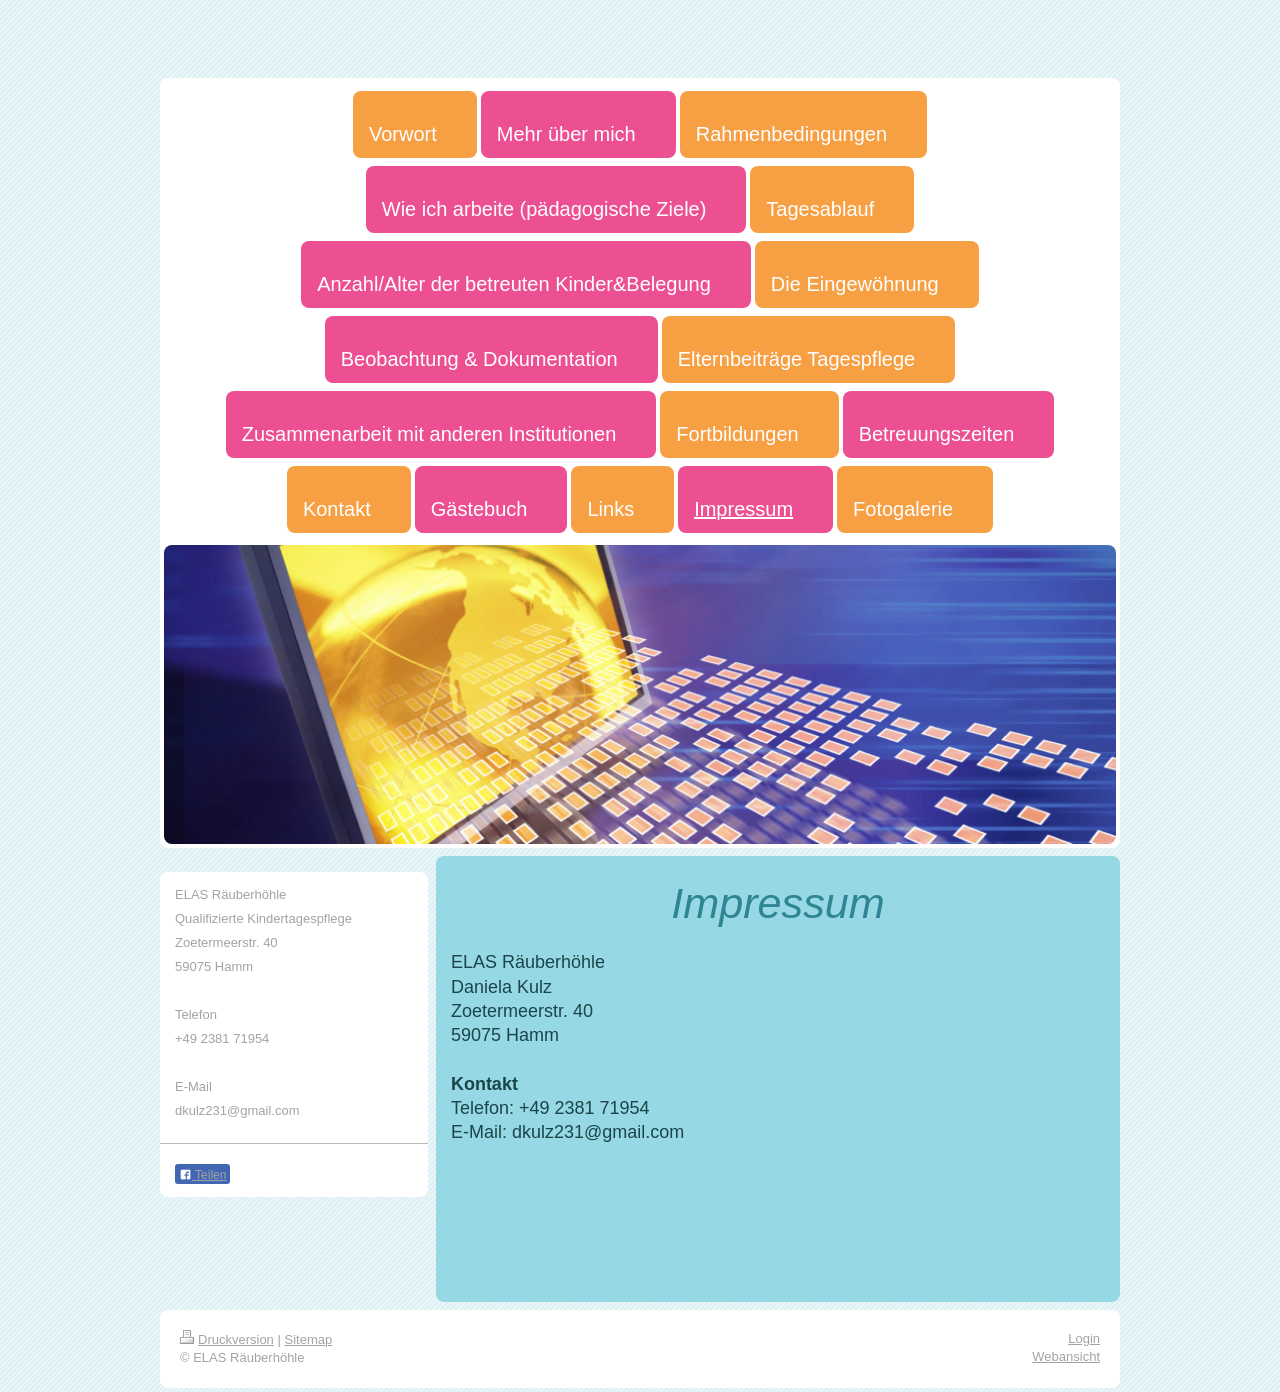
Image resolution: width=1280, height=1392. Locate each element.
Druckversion (227, 1339)
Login (1084, 1338)
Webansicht (1066, 1356)
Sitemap (309, 1339)
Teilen (202, 1175)
